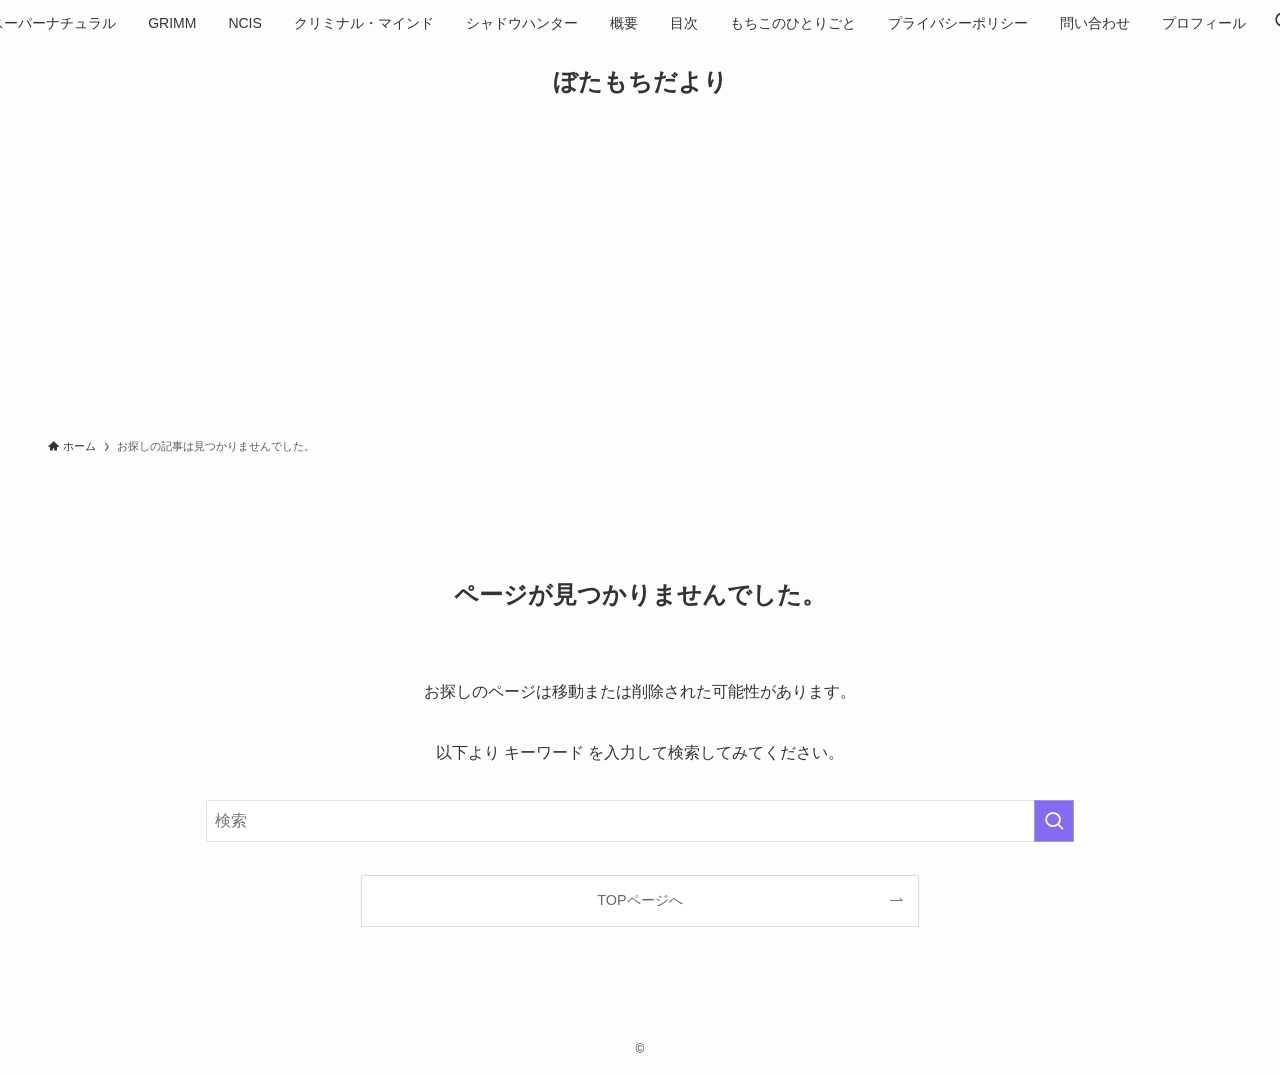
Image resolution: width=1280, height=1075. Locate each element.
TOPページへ (639, 900)
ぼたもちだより (640, 82)
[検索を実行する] (1054, 821)
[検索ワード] (640, 821)
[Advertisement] (640, 276)
